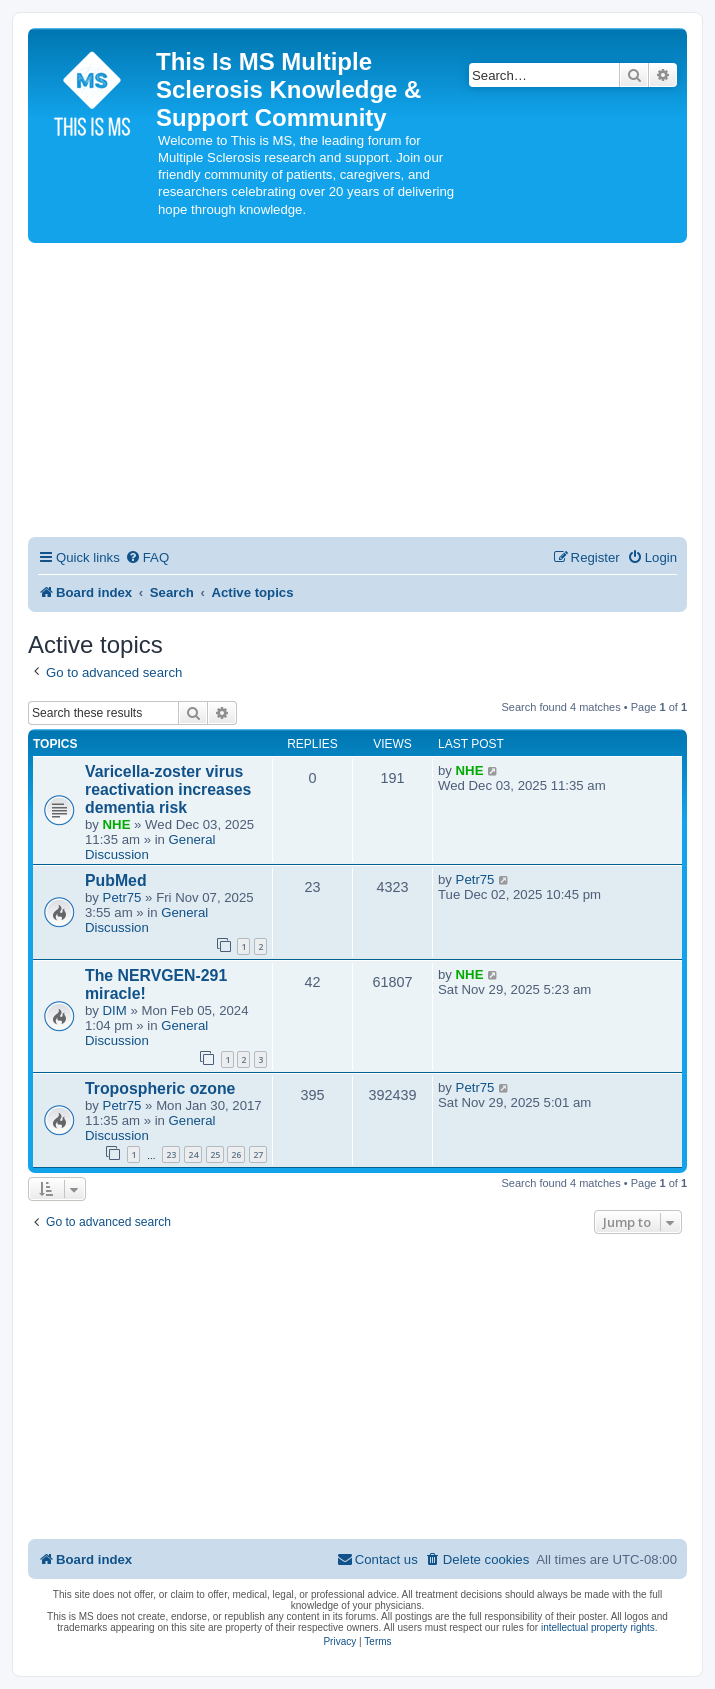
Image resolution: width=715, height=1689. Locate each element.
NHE (117, 824)
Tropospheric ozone (160, 1088)
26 (236, 1154)
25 (215, 1154)
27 (258, 1154)
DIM (115, 1010)
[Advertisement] (357, 393)
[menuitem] (147, 557)
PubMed (116, 880)
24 (193, 1154)
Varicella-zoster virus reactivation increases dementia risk (168, 789)
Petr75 (122, 897)
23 (171, 1154)
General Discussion (146, 920)
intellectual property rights (598, 1627)
